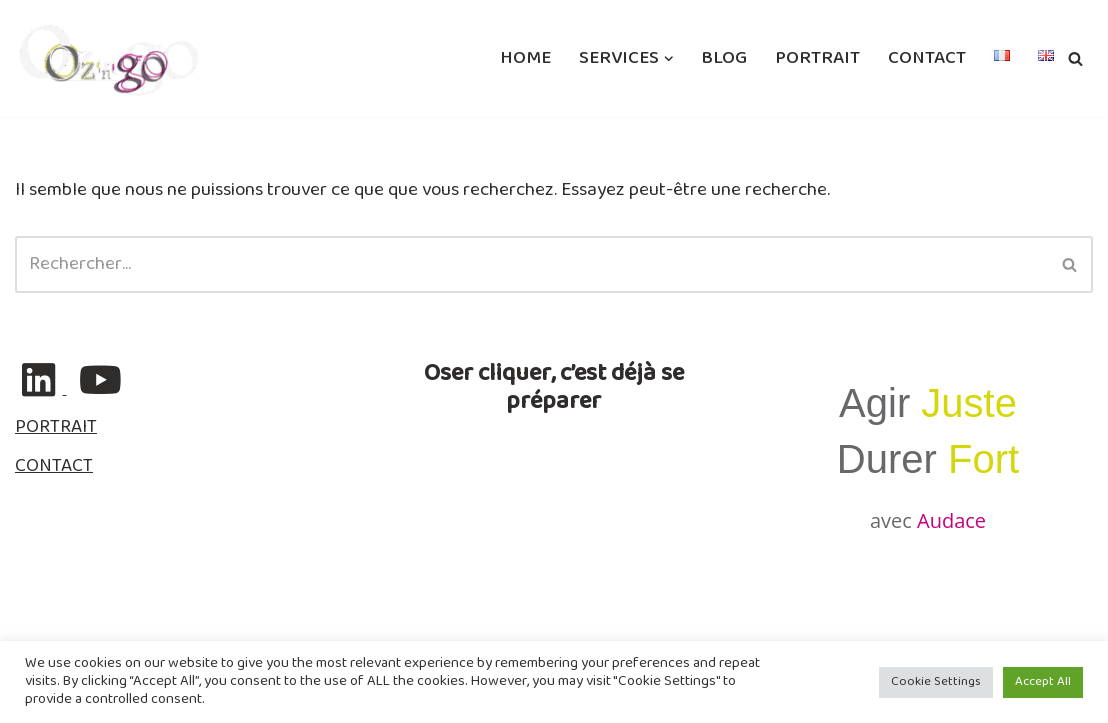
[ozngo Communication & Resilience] (109, 58)
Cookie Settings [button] (936, 682)
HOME (525, 58)
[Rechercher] (1075, 58)
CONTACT (927, 58)
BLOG (724, 58)
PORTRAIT (817, 58)
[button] (669, 59)
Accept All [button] (1043, 682)
